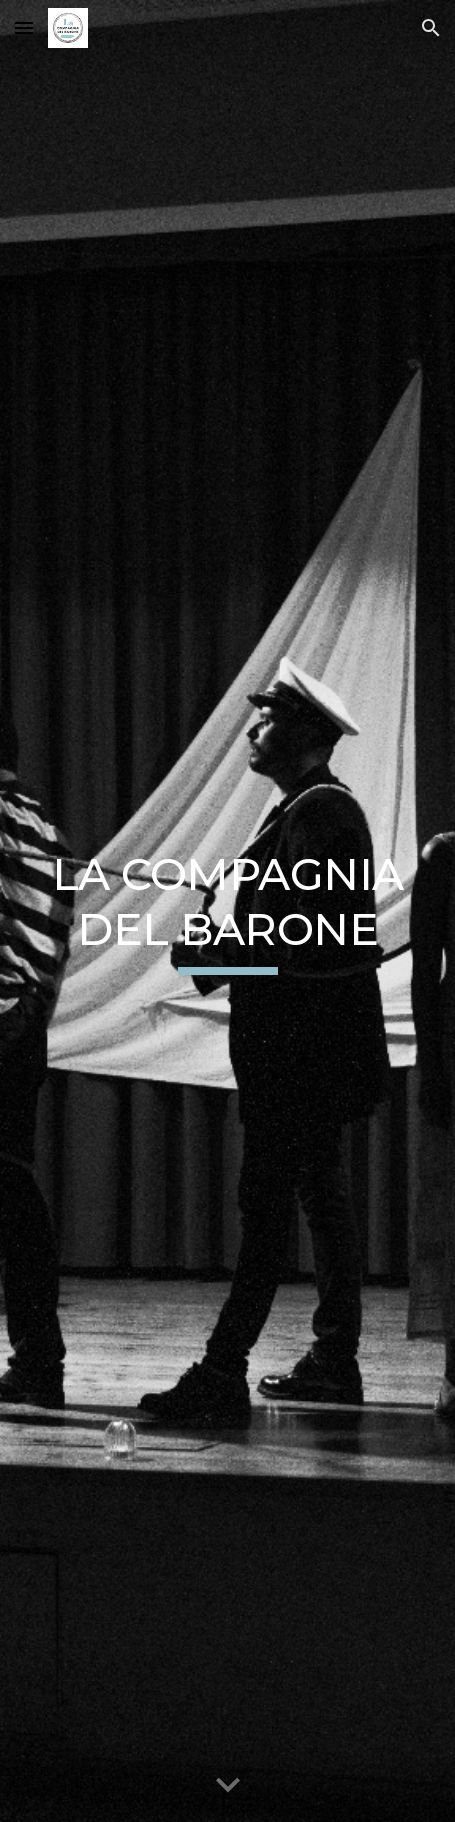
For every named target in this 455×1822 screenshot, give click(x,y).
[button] (24, 27)
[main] (228, 911)
